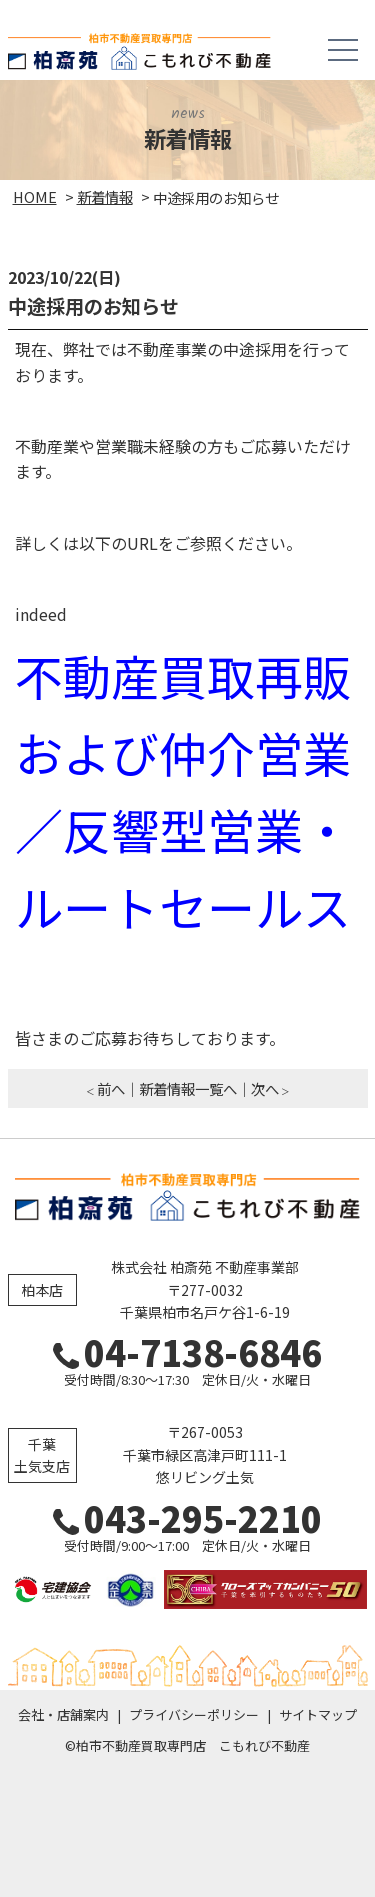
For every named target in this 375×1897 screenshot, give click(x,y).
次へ (265, 1088)
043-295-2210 (187, 1517)
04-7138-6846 (187, 1351)
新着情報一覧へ (188, 1088)
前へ (111, 1088)
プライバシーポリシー (194, 1714)
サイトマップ (318, 1714)
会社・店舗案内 (63, 1714)
